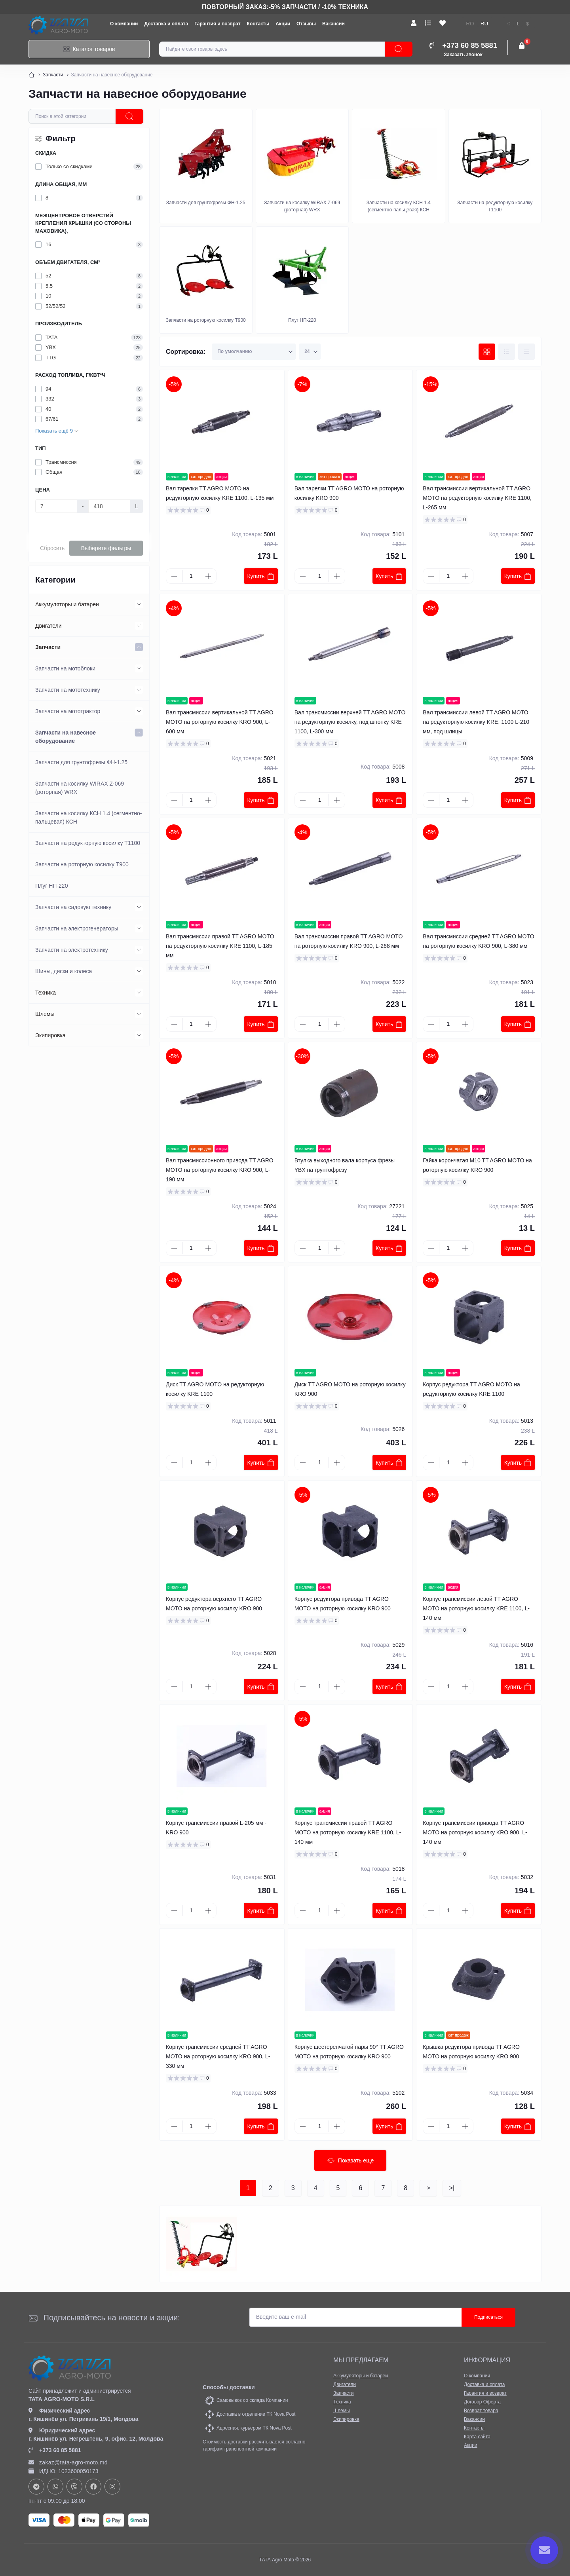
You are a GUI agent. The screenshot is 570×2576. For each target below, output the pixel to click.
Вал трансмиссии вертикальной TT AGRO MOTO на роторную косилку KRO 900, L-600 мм (220, 722)
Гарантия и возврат (217, 24)
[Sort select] (254, 352)
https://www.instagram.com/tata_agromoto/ (112, 2486)
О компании (124, 24)
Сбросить (52, 548)
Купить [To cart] (260, 576)
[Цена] (56, 506)
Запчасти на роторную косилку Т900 (82, 864)
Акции (283, 24)
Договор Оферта (482, 2402)
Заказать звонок (463, 54)
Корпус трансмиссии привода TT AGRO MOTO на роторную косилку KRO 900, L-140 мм (475, 1832)
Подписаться (488, 2317)
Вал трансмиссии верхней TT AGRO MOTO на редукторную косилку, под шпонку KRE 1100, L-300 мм (350, 722)
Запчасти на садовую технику (73, 907)
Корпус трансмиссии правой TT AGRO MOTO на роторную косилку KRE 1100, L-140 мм (347, 1832)
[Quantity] (191, 576)
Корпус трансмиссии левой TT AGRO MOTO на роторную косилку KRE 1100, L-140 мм (476, 1608)
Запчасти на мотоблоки (65, 668)
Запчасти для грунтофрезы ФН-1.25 (81, 762)
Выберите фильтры (106, 548)
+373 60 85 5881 (54, 2450)
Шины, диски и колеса (63, 971)
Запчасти (53, 75)
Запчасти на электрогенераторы (76, 928)
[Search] (398, 49)
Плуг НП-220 (51, 886)
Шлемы (44, 1014)
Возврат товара (481, 2410)
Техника (45, 992)
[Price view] (526, 352)
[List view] (506, 352)
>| (452, 2188)
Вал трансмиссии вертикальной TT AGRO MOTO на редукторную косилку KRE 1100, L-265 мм (477, 498)
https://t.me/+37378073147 (36, 2486)
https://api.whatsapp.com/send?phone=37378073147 (55, 2486)
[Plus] (208, 576)
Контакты (258, 24)
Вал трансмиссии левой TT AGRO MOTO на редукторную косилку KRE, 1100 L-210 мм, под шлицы (476, 722)
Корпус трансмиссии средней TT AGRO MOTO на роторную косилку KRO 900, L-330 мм (218, 2056)
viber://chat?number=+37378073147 (74, 2486)
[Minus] (174, 576)
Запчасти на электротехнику (71, 950)
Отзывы (306, 24)
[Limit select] (310, 352)
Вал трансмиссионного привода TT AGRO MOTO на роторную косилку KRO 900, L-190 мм (220, 1170)
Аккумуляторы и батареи (67, 604)
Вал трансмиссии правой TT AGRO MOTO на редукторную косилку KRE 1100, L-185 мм (220, 946)
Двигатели (48, 626)
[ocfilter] (129, 116)
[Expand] (139, 604)
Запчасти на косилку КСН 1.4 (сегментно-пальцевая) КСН (88, 817)
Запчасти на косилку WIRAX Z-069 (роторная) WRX (79, 787)
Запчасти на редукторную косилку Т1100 (87, 843)
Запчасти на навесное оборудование (65, 736)
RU (484, 24)
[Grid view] (487, 352)
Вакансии (333, 24)
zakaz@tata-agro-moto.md (68, 2462)
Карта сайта (477, 2436)
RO (470, 24)
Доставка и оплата (166, 24)
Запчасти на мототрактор (67, 711)
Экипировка (50, 1035)
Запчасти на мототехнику (67, 690)
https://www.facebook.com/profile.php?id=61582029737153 (93, 2486)
